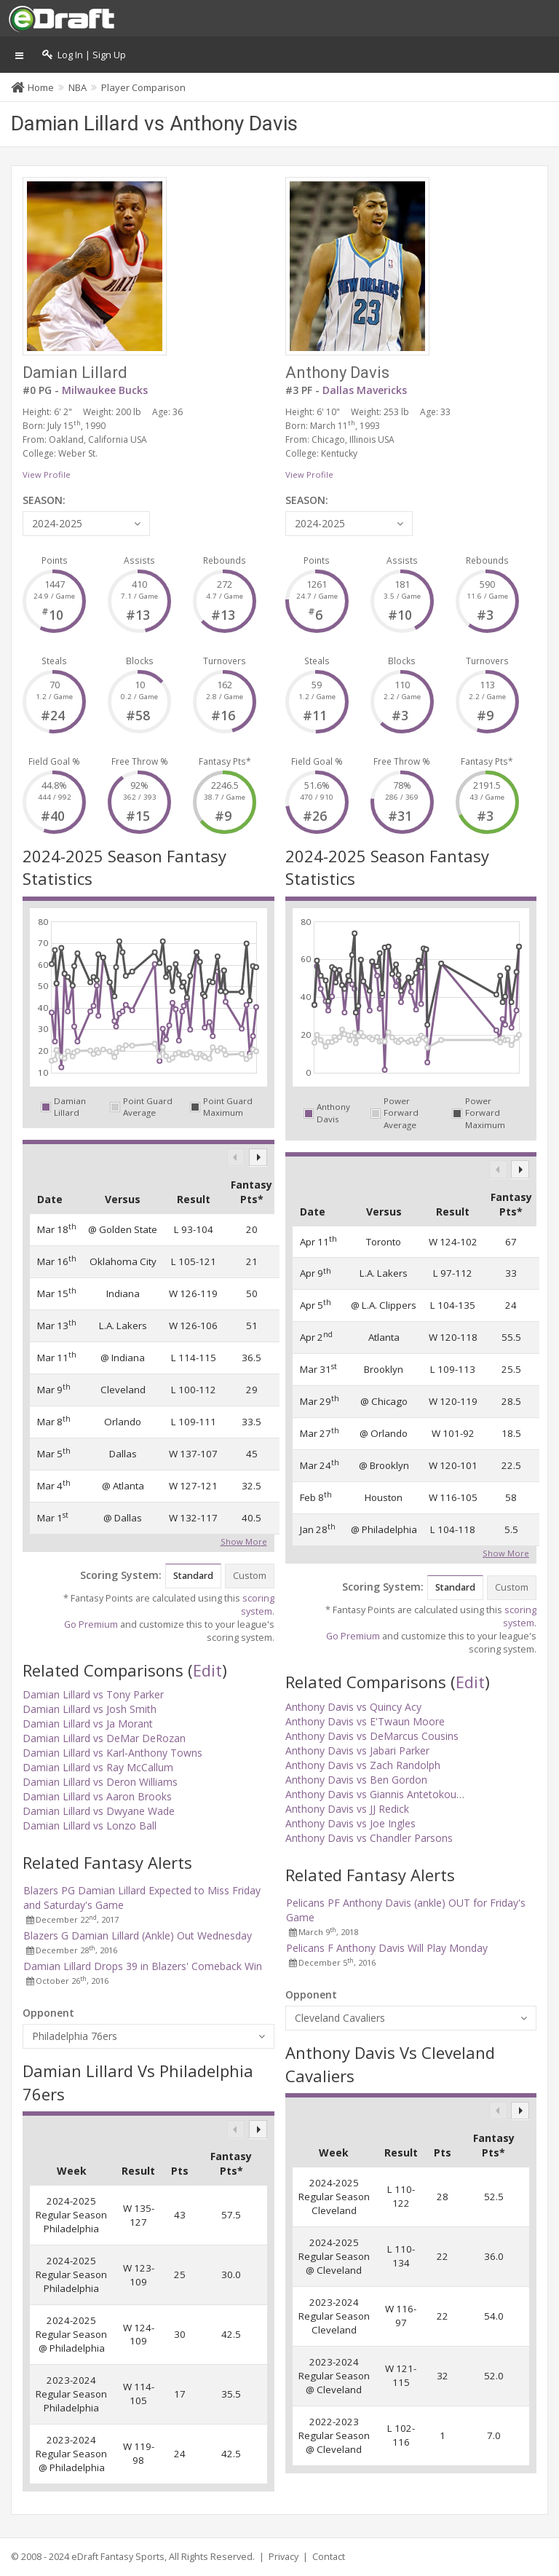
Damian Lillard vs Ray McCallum (98, 1767)
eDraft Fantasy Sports (117, 2557)
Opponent (48, 2013)
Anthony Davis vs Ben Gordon (356, 1780)
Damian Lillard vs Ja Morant (88, 1723)
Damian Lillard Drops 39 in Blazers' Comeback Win (142, 1966)
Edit (207, 1670)
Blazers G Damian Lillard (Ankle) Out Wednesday (137, 1935)
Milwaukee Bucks (105, 390)
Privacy (283, 2557)
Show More (244, 1540)
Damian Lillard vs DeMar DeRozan (104, 1738)
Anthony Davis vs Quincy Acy (353, 1707)
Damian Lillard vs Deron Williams (100, 1782)
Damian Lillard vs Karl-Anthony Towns (112, 1753)
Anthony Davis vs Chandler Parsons (369, 1838)
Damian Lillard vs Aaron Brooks (97, 1796)
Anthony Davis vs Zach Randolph (362, 1765)
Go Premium (91, 1624)
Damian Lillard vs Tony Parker (93, 1694)
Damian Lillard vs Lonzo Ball (89, 1825)
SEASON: (44, 500)
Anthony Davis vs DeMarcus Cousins (372, 1736)
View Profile (47, 474)
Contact (328, 2557)
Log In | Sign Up (84, 55)
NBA (77, 87)
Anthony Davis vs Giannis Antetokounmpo (384, 1794)
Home (41, 87)
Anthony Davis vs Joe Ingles (350, 1823)
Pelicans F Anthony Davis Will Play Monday (387, 1948)
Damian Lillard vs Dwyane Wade (99, 1811)
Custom (249, 1575)
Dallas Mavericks (364, 390)
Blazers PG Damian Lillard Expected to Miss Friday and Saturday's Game (142, 1897)
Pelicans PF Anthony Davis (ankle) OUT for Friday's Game (406, 1910)
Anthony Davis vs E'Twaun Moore (365, 1721)
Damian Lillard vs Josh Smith (89, 1709)
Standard (193, 1575)
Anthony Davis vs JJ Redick (347, 1809)
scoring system (257, 1605)
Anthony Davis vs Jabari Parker (357, 1750)
